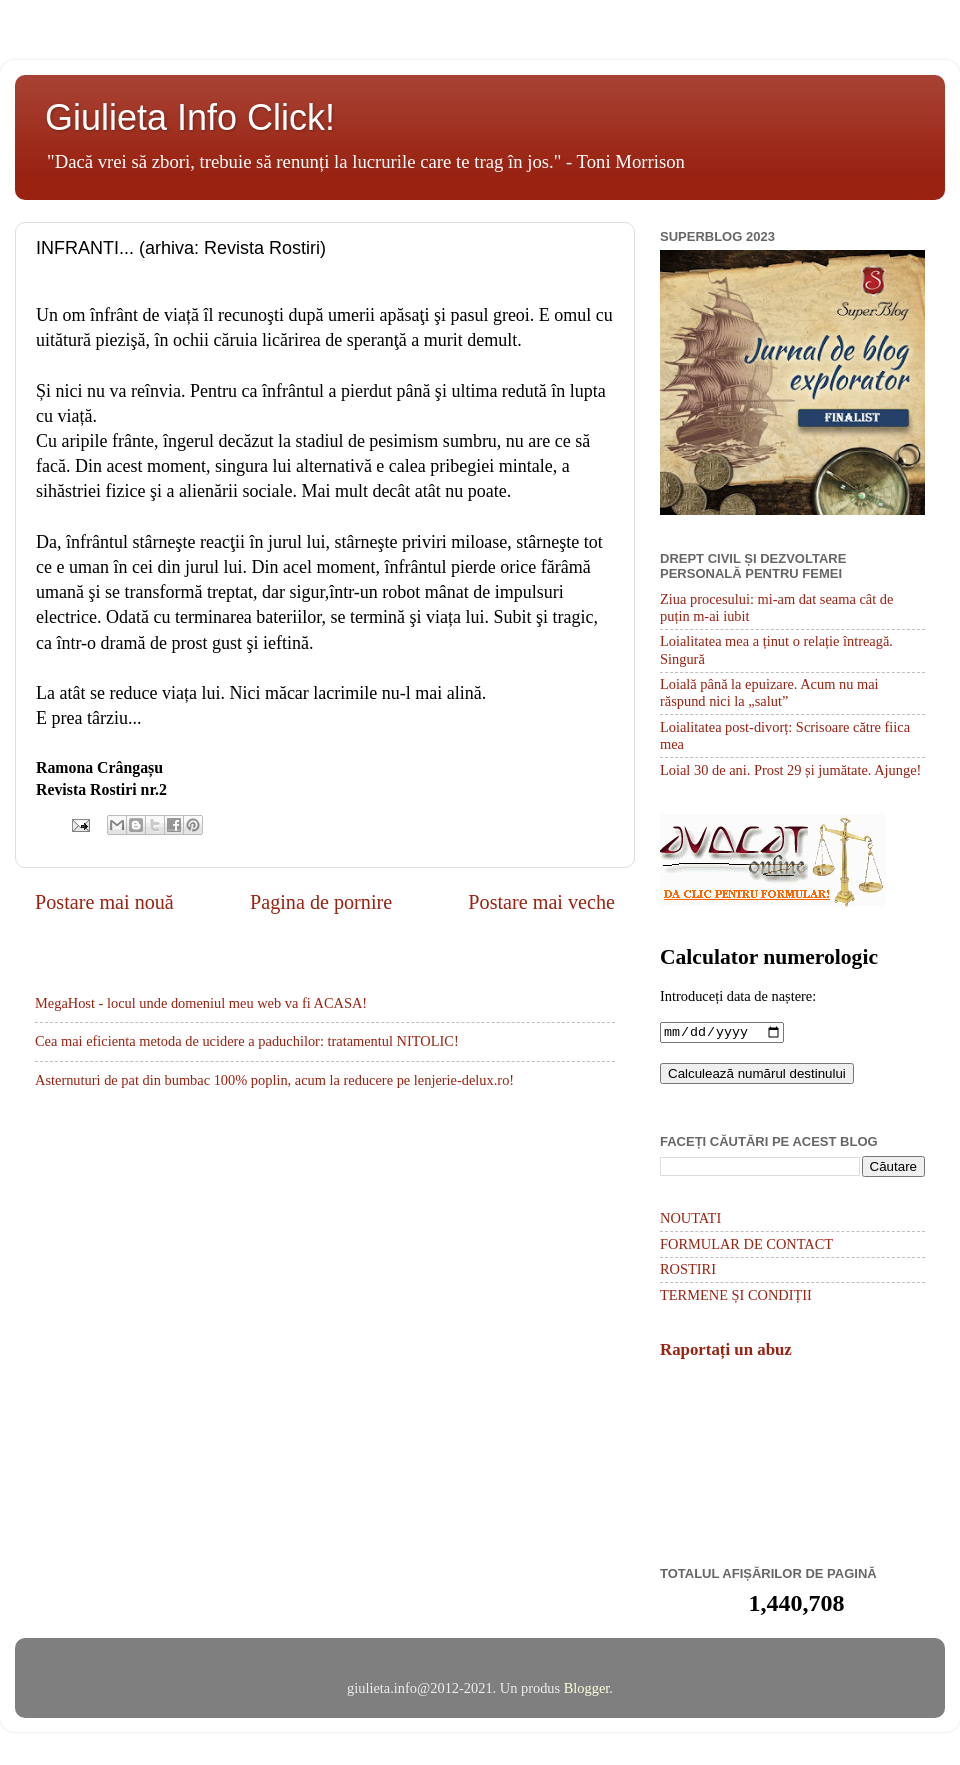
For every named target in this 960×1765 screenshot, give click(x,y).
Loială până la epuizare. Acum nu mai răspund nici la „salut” (769, 692)
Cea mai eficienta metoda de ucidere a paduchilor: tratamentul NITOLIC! (247, 1041)
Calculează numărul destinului (757, 1075)
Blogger (587, 1690)
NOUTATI (690, 1220)
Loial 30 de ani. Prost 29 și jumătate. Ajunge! (790, 770)
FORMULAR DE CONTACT (746, 1246)
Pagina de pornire (321, 902)
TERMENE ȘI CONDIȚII (736, 1297)
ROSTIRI (688, 1271)
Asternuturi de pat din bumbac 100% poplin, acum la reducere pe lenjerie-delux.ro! (274, 1080)
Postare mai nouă (104, 902)
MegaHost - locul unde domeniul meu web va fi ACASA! (201, 1003)
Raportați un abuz (726, 1351)
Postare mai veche (541, 902)
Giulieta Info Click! (190, 117)
